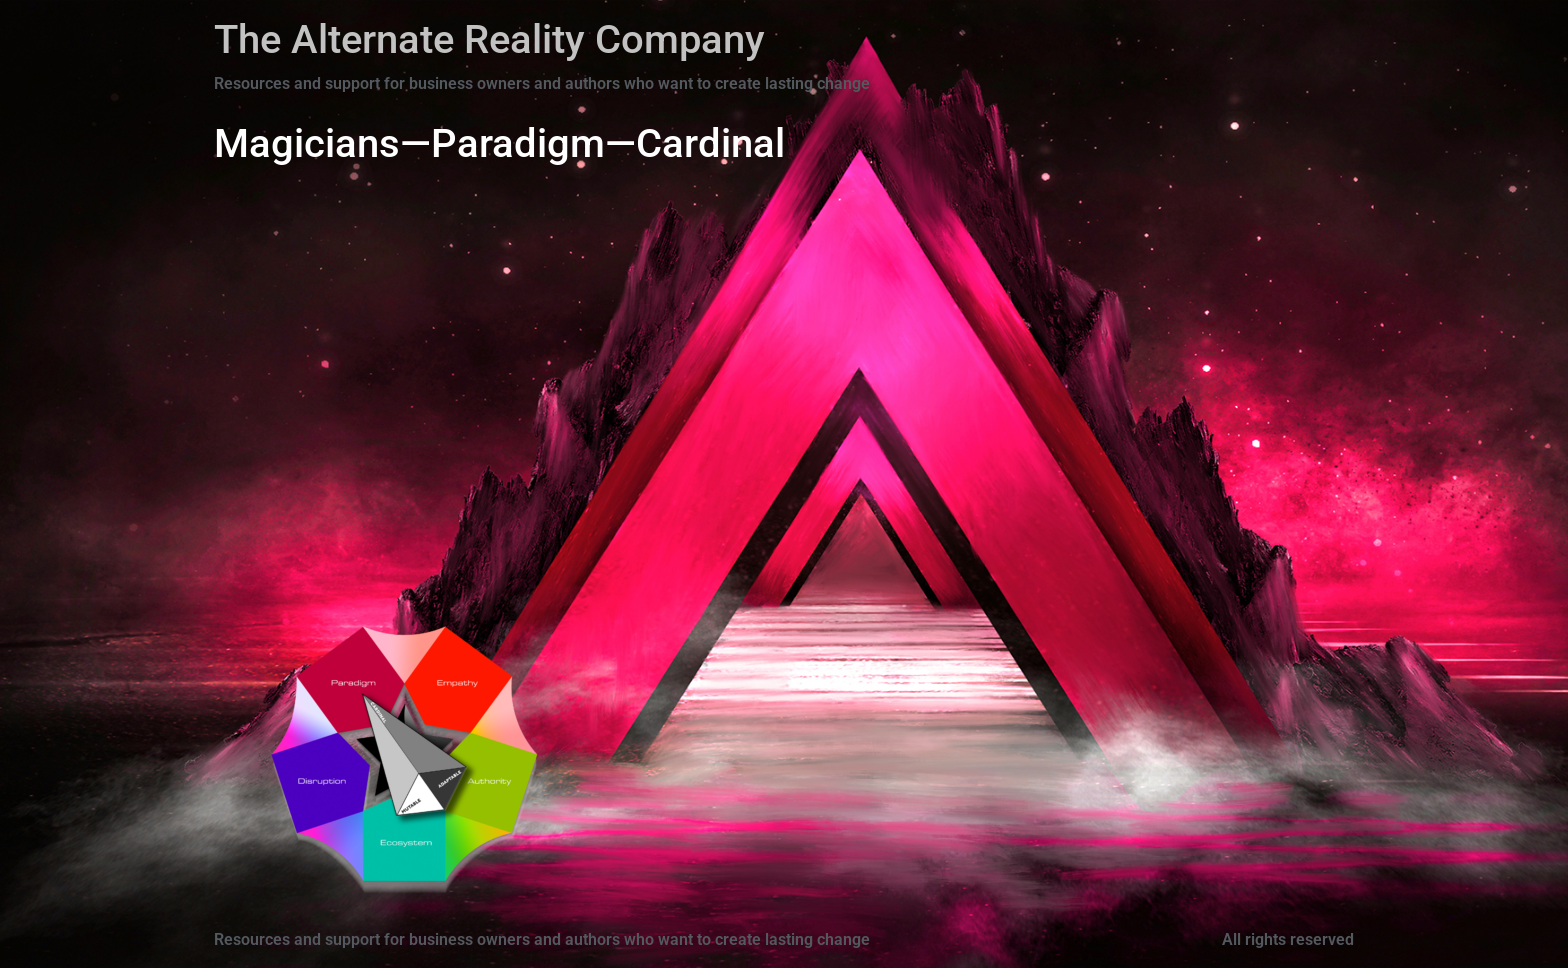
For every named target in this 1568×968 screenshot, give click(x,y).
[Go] (364, 693)
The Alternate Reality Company (489, 39)
